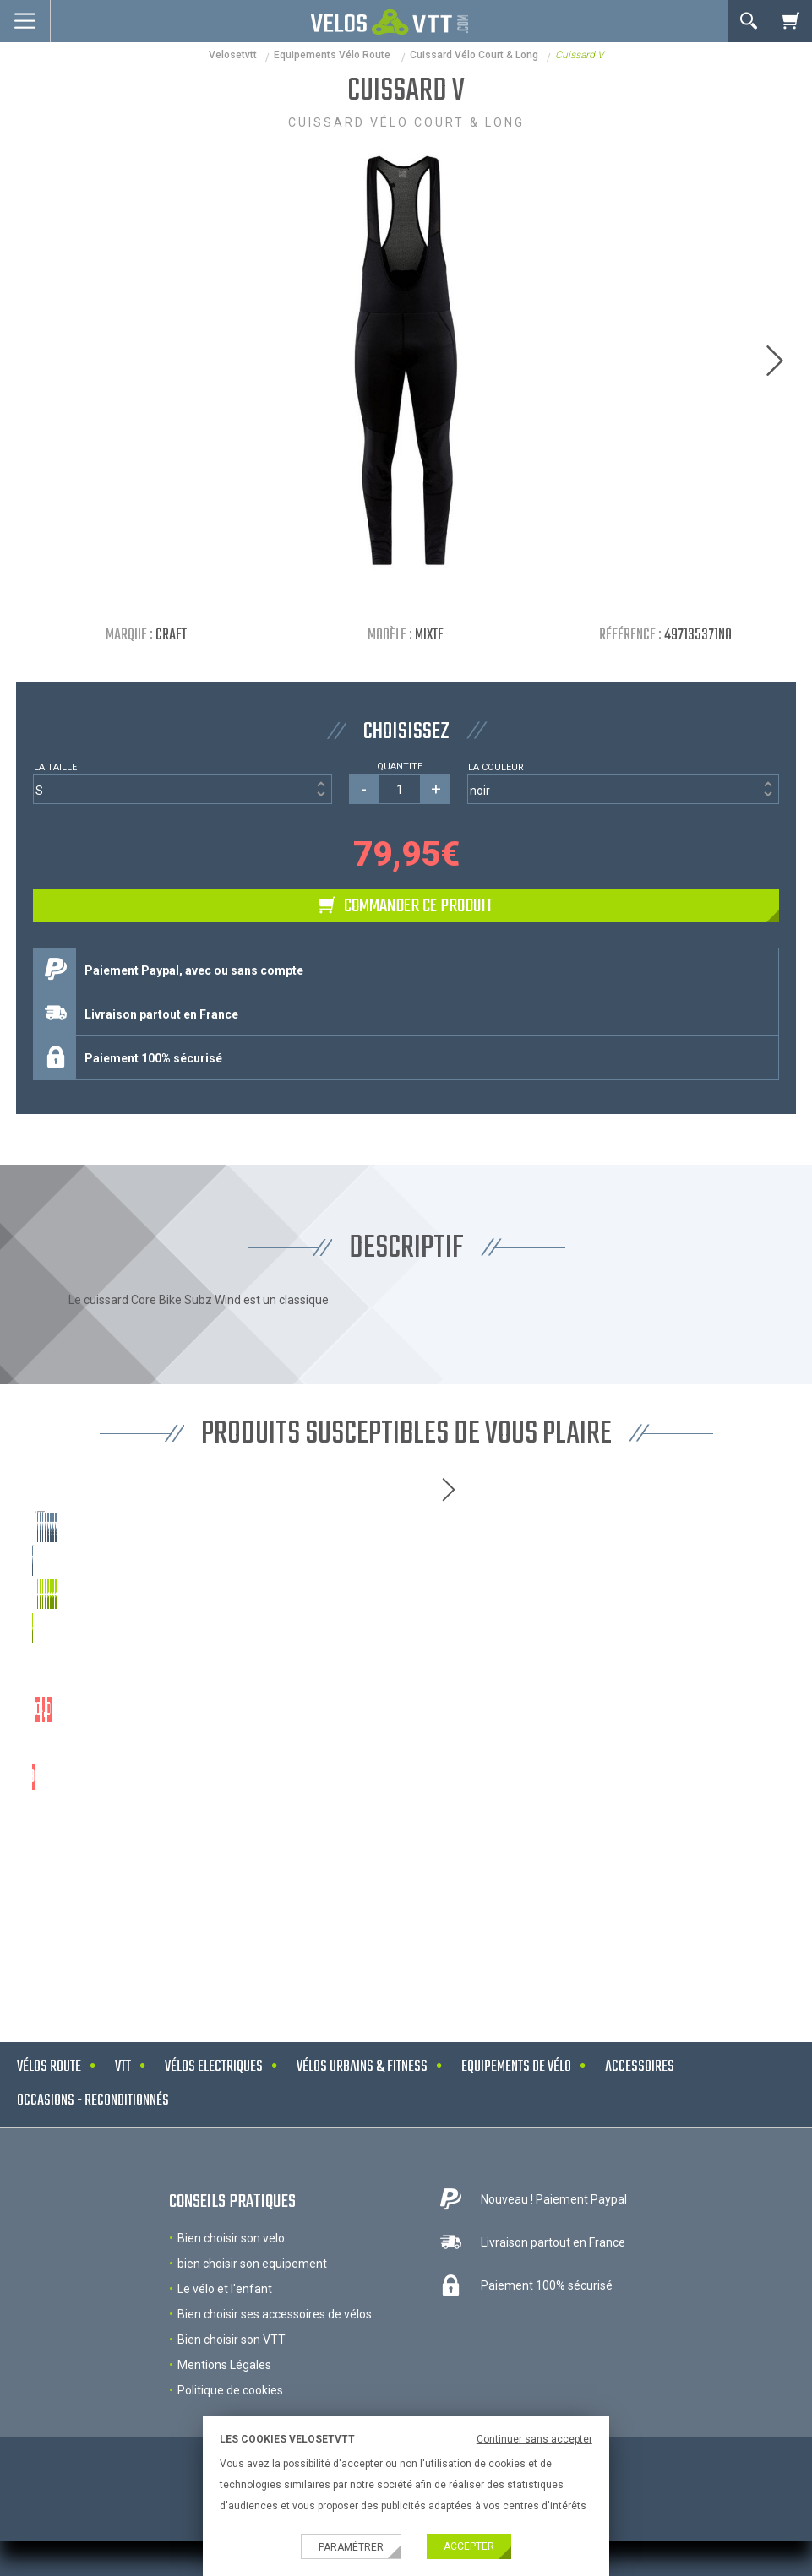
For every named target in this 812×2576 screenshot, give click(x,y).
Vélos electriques (214, 2124)
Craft (171, 635)
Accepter (469, 2546)
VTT (123, 2124)
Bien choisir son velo (231, 2295)
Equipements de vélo (516, 2124)
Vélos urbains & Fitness (362, 2124)
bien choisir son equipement (252, 2321)
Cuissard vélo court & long (474, 55)
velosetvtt (233, 55)
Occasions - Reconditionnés (93, 2158)
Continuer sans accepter (534, 2439)
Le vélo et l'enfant (224, 2346)
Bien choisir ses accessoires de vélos (274, 2371)
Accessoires (639, 2124)
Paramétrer (351, 2547)
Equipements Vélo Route (333, 55)
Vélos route (49, 2124)
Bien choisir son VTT (231, 2397)
